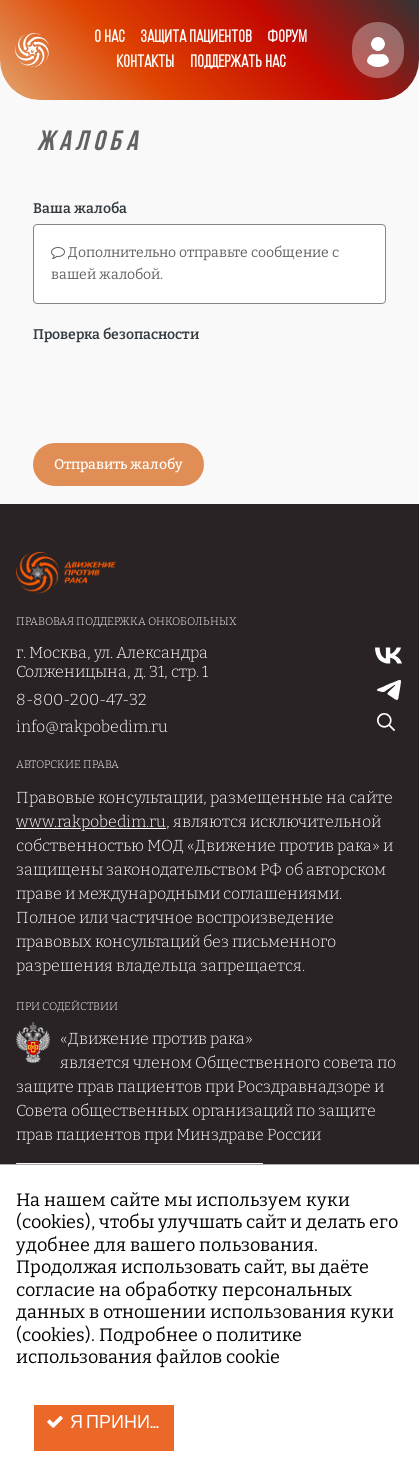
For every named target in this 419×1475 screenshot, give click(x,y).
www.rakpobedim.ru (91, 821)
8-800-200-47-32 (81, 699)
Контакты (145, 62)
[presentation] (185, 389)
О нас (109, 37)
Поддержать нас (237, 62)
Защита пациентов (195, 37)
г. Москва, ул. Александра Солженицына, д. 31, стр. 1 (112, 662)
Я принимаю (110, 1422)
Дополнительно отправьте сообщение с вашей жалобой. (195, 263)
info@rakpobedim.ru (92, 726)
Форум (287, 37)
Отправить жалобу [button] (118, 464)
